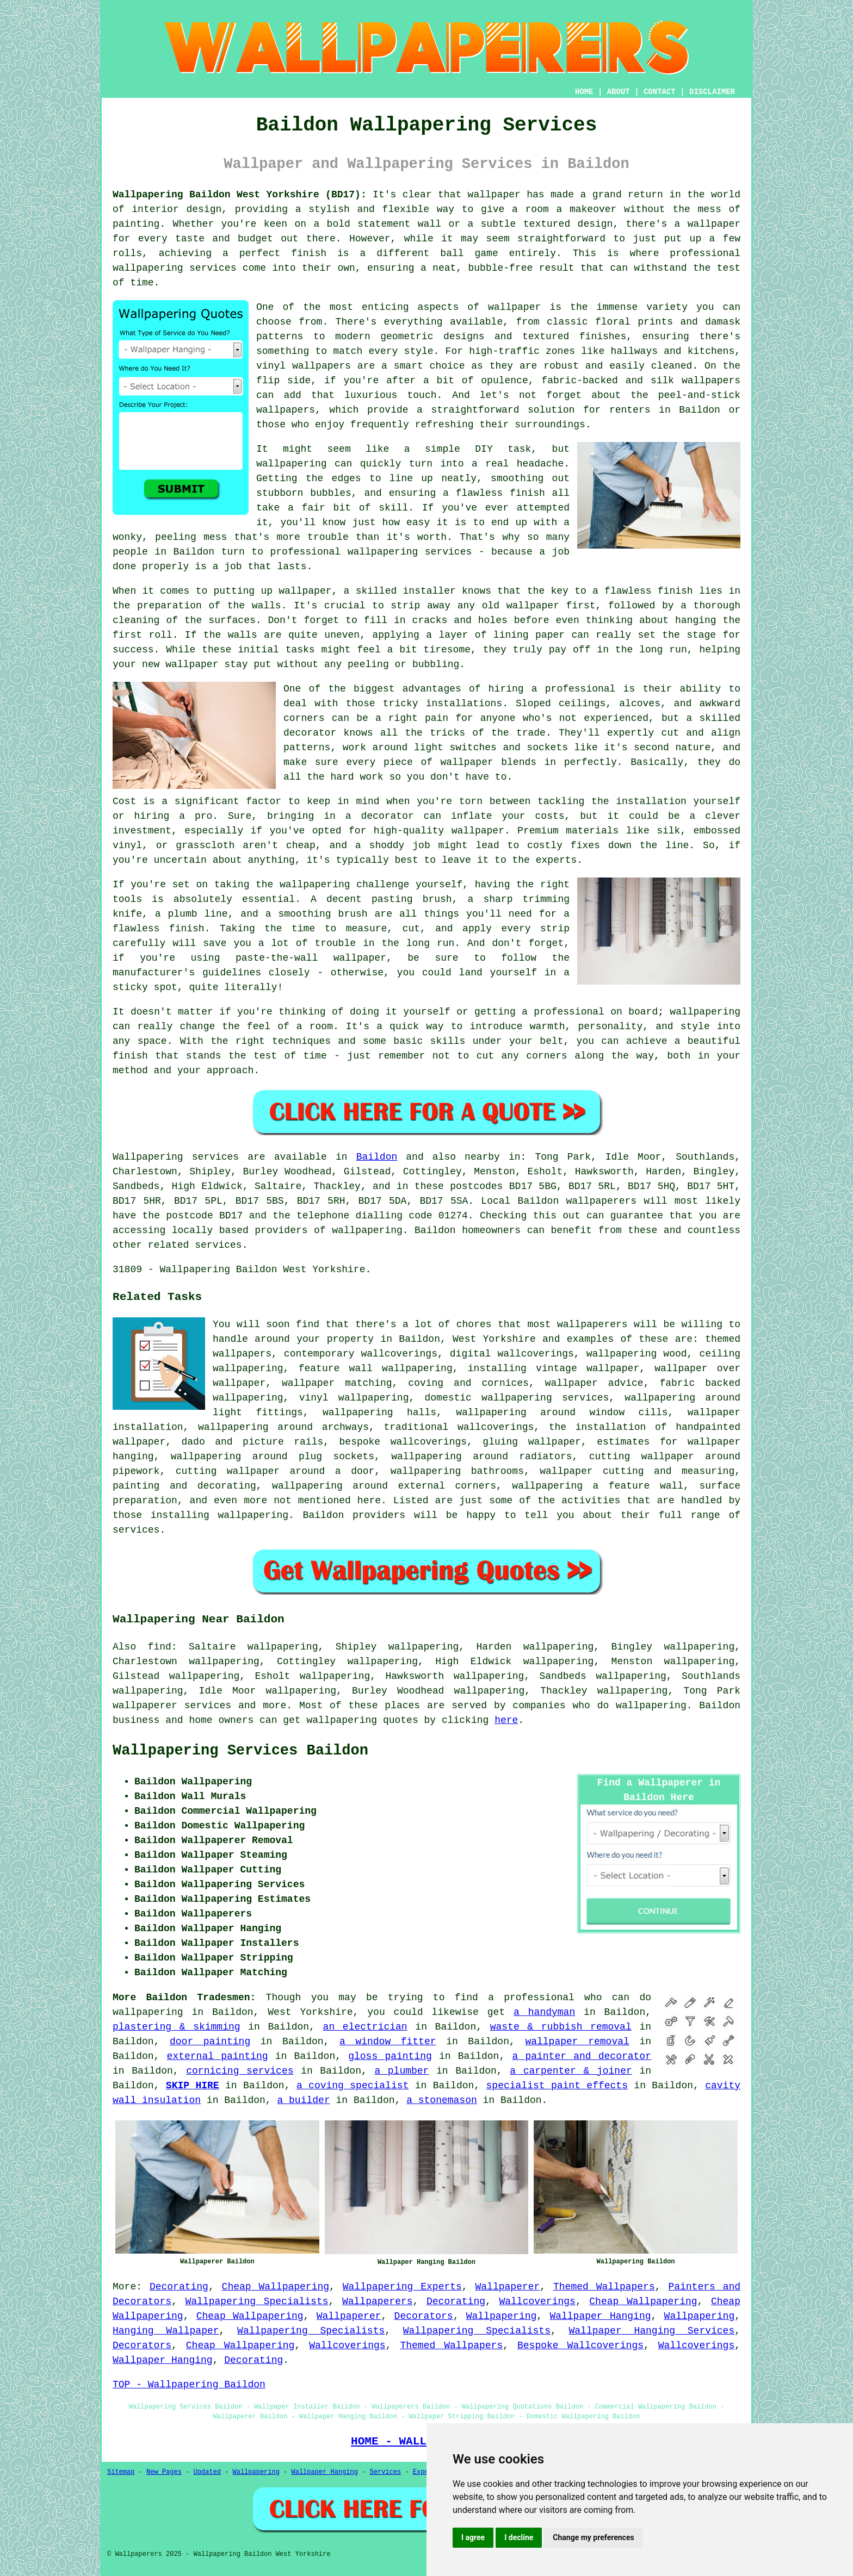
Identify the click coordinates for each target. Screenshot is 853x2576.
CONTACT (660, 92)
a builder (303, 2100)
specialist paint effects (557, 2085)
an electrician (365, 2026)
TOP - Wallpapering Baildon (189, 2384)
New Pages (164, 2472)
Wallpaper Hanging (600, 2316)
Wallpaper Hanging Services (652, 2330)
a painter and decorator (581, 2056)
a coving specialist (352, 2085)
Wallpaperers (377, 2301)
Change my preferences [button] (593, 2537)
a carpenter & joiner (571, 2070)
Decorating (179, 2286)
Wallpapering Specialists (256, 2301)
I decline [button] (518, 2537)
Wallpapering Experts (402, 2286)
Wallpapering (501, 2316)
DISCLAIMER (712, 92)
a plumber (401, 2070)
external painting (217, 2056)
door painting (210, 2041)
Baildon (377, 1157)
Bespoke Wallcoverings (580, 2345)
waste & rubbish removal (561, 2026)
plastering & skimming (176, 2026)
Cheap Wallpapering (276, 2286)
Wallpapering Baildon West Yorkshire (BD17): (240, 194)
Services (385, 2472)
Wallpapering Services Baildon (240, 1751)
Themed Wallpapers (604, 2286)
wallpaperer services (172, 1705)
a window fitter (387, 2041)
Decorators (423, 2316)
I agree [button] (473, 2537)
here (506, 1720)
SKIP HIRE (192, 2085)
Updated (206, 2472)
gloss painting (390, 2056)
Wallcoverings (537, 2301)
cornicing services (239, 2070)
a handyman (544, 2012)
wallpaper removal (577, 2041)
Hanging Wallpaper (166, 2330)
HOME (584, 92)
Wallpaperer (507, 2286)
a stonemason (441, 2100)
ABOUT (618, 92)
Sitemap (120, 2472)
